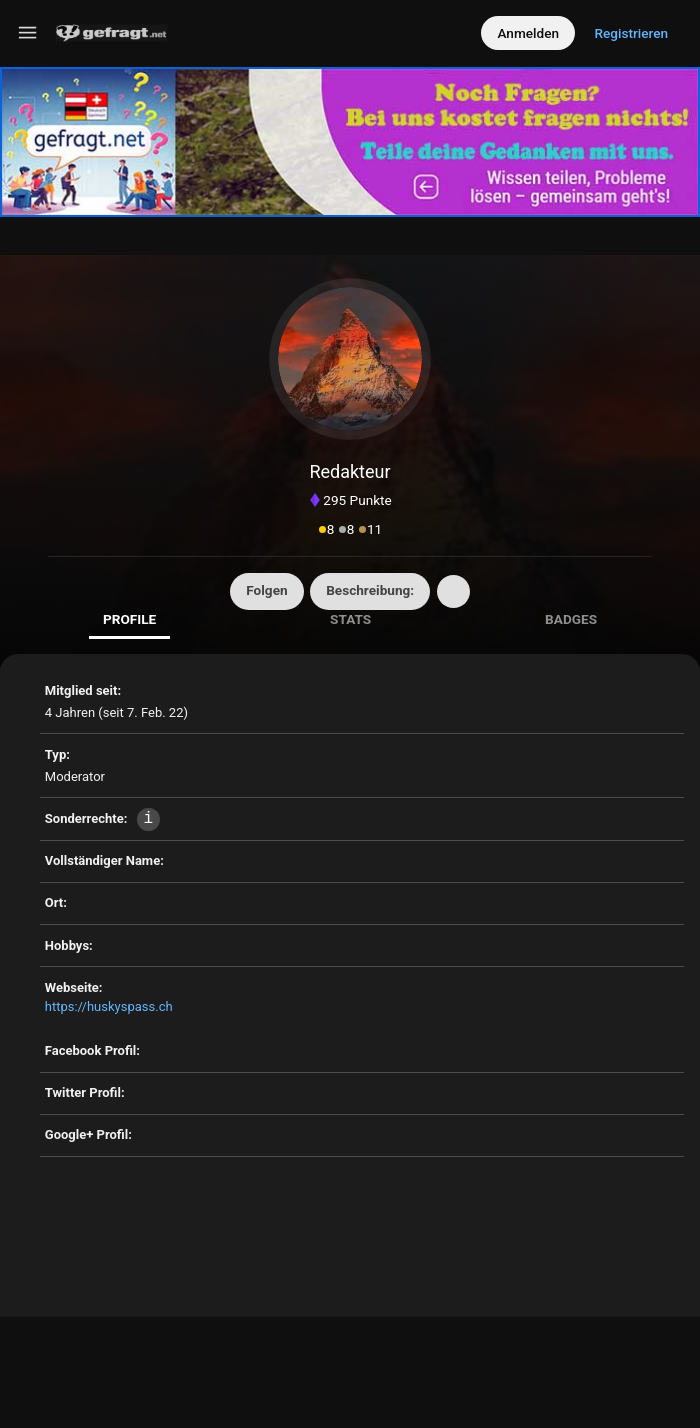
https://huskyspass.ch (109, 1006)
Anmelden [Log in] (528, 33)
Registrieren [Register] (631, 33)
